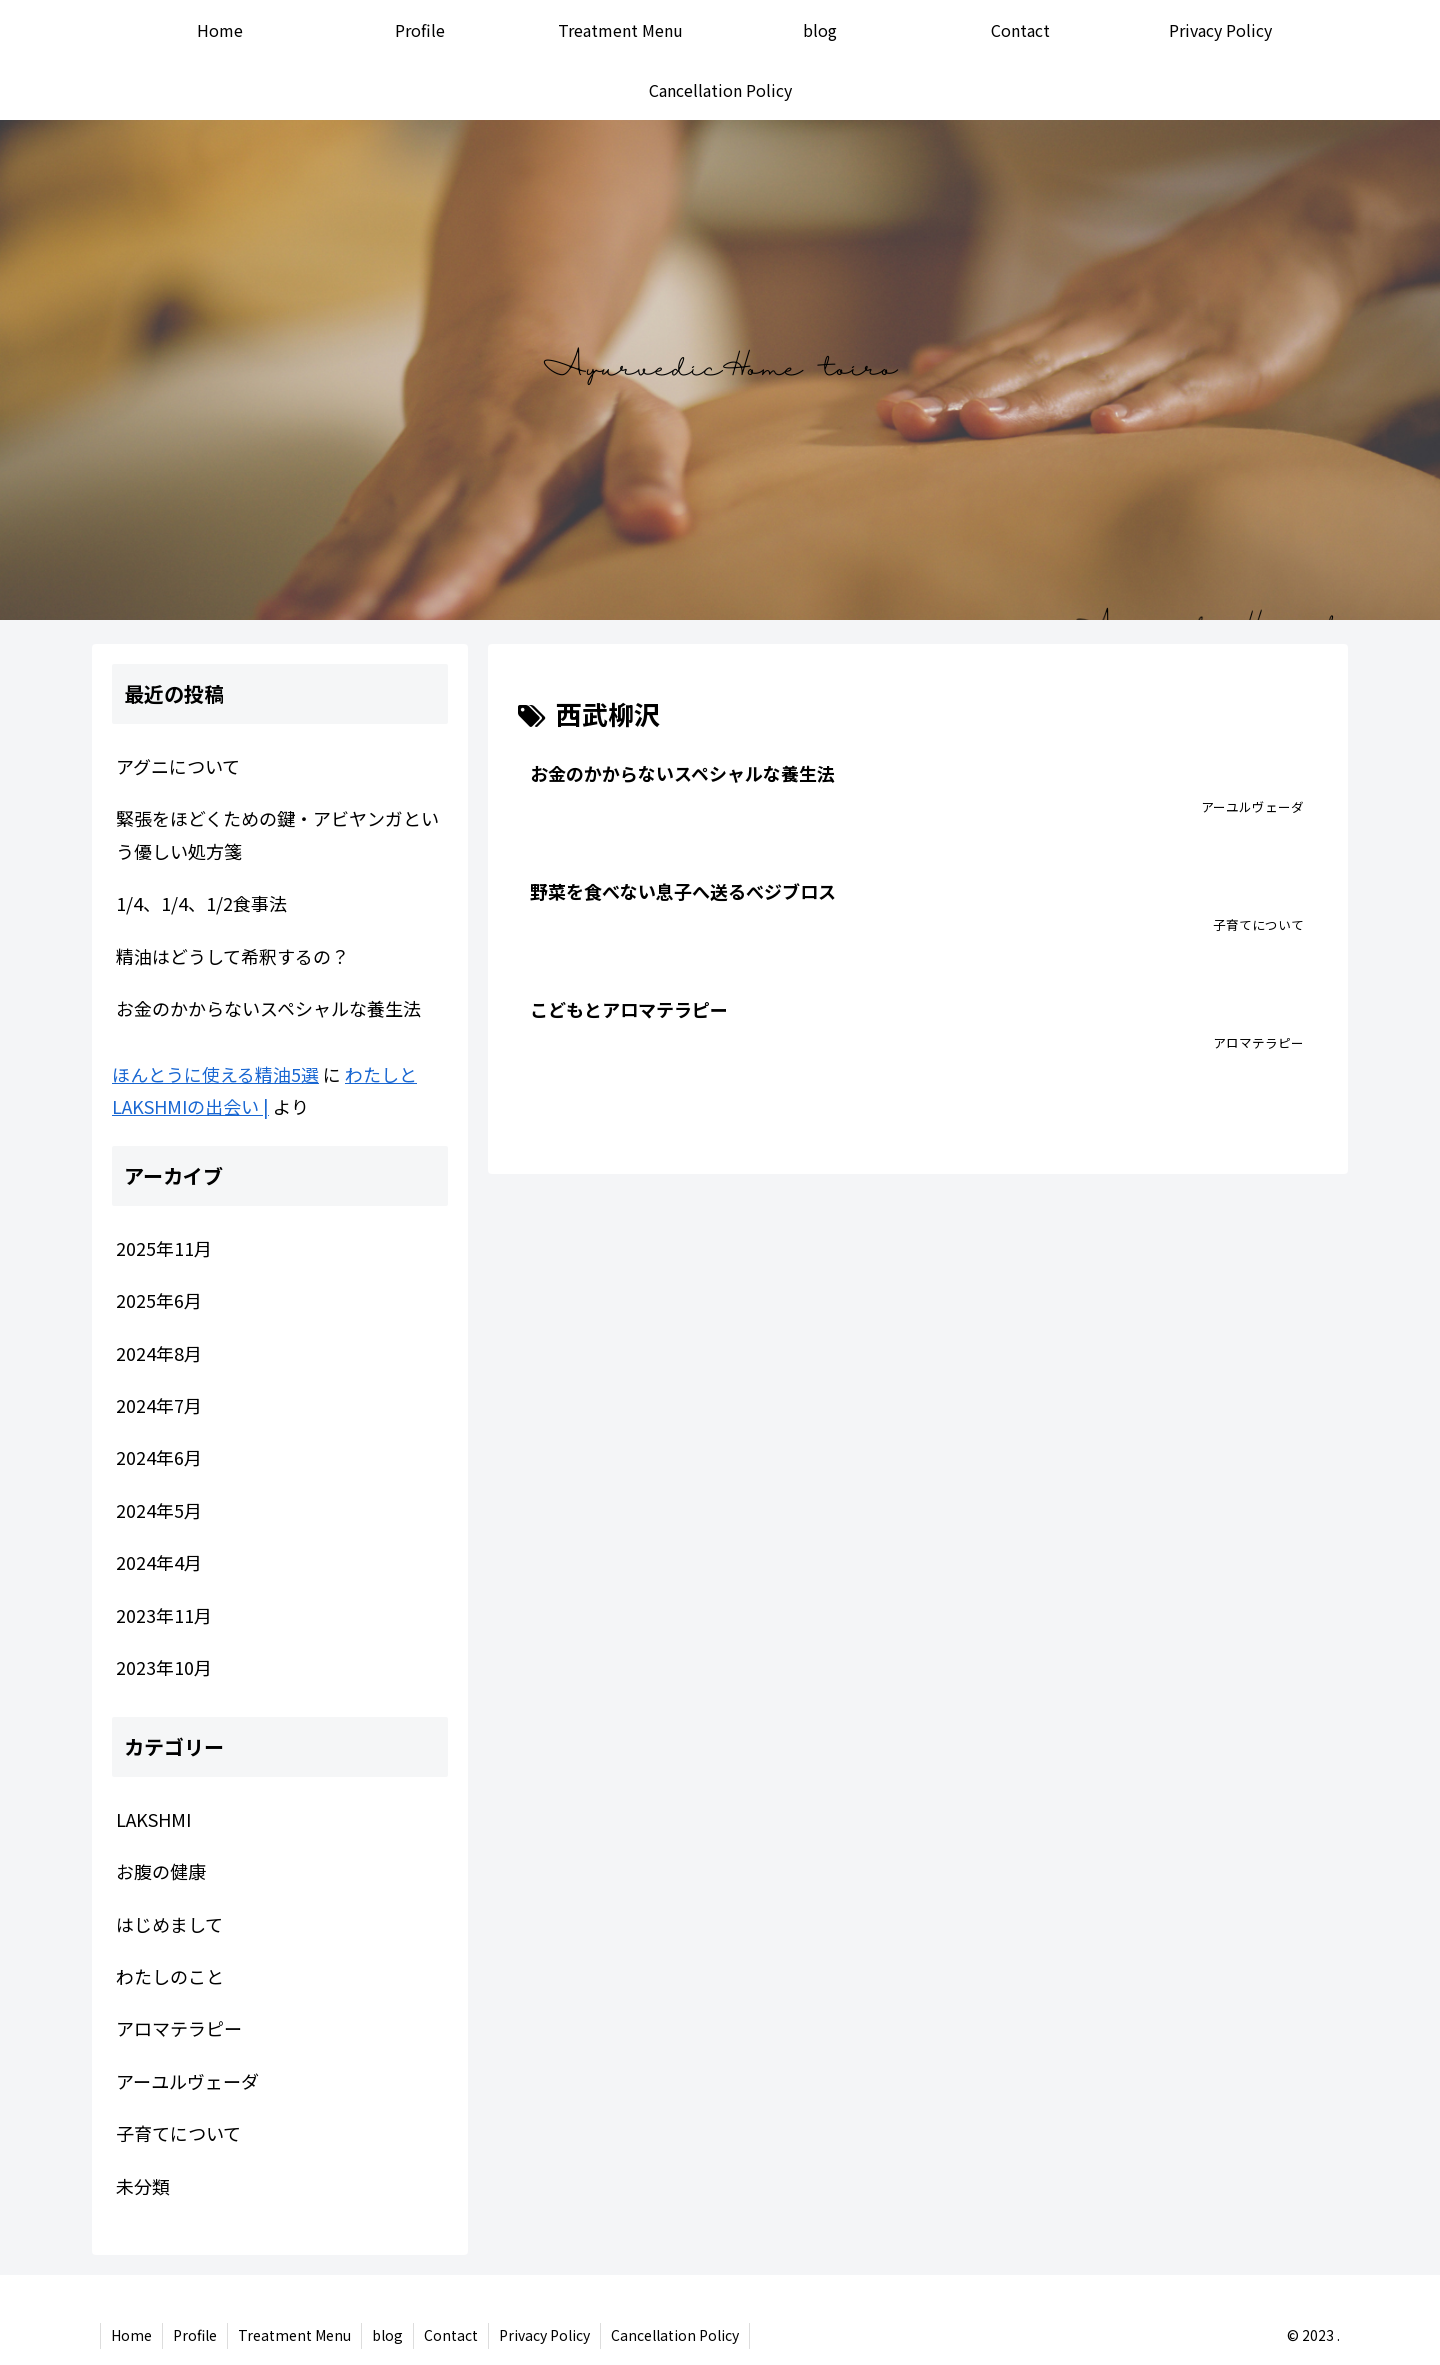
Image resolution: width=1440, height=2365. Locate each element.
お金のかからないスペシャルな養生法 (268, 1008)
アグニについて (178, 766)
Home (131, 2335)
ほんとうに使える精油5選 (215, 1074)
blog (387, 2335)
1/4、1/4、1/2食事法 (201, 903)
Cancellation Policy (675, 2335)
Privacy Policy (544, 2335)
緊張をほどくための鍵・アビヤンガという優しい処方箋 (277, 834)
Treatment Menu (294, 2335)
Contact (451, 2335)
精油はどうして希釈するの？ (232, 956)
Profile (195, 2335)
